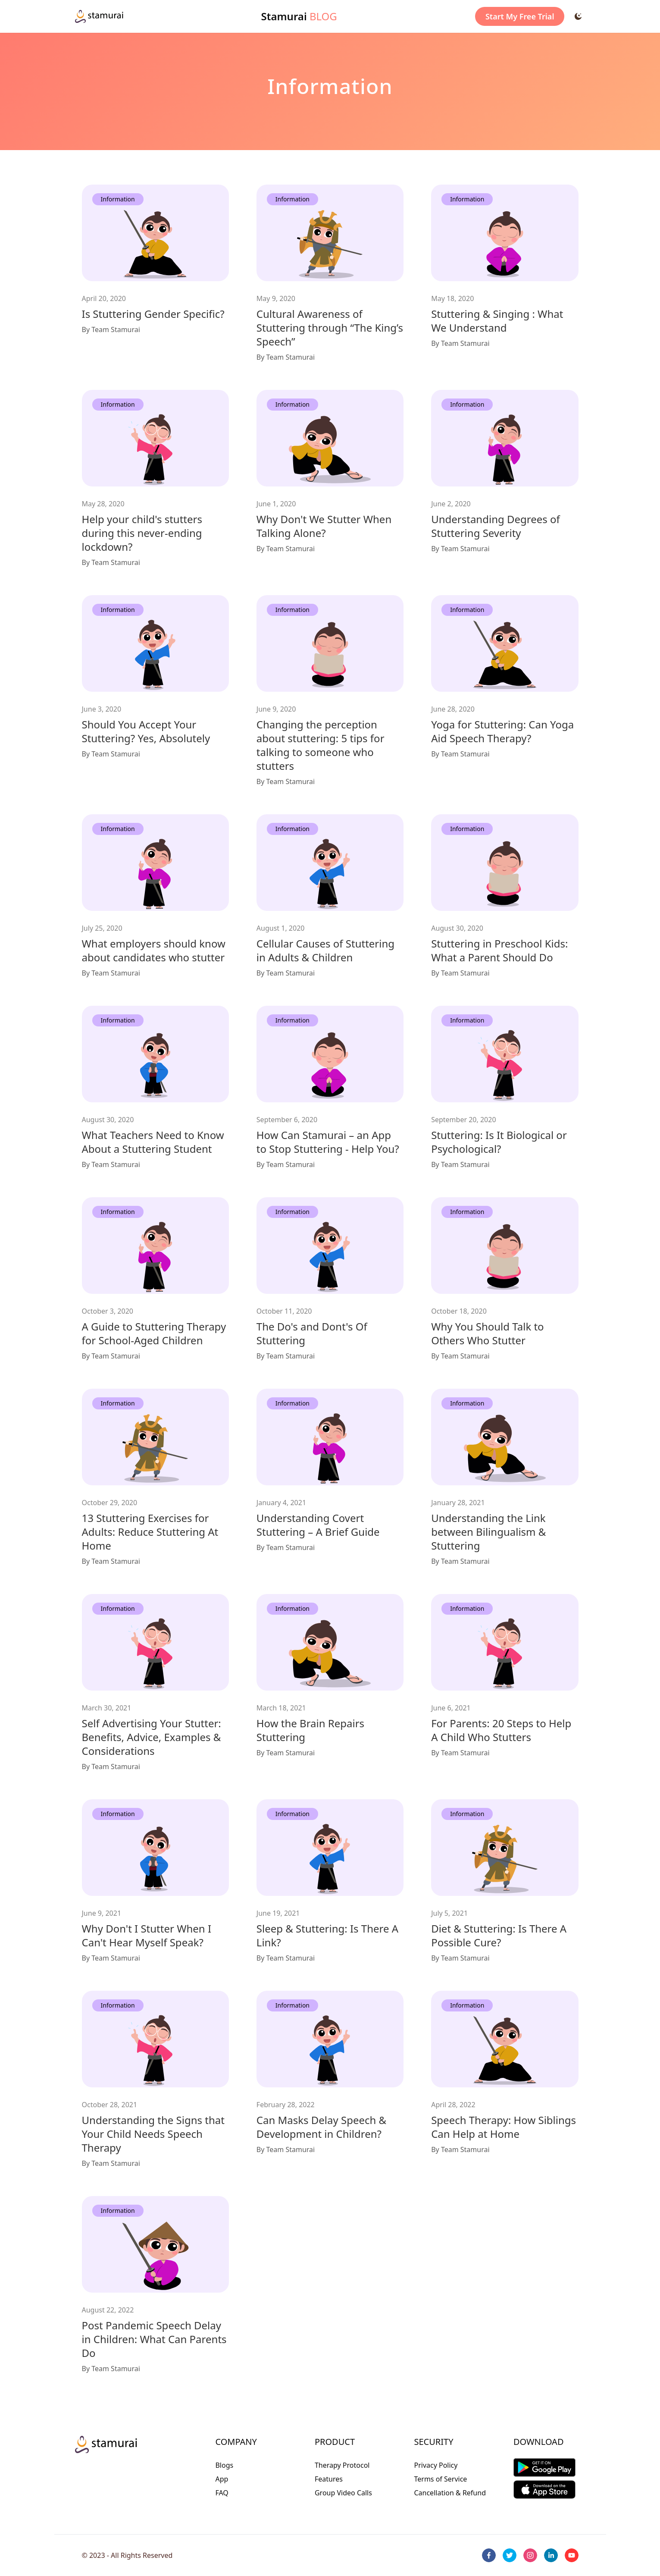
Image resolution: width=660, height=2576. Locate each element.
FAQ (221, 2493)
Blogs (224, 2465)
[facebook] (489, 2555)
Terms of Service (440, 2479)
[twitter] (509, 2555)
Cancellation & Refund (450, 2493)
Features (329, 2479)
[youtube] (572, 2555)
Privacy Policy (435, 2465)
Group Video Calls (343, 2493)
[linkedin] (551, 2555)
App (221, 2479)
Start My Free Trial (519, 16)
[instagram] (530, 2555)
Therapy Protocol (342, 2465)
